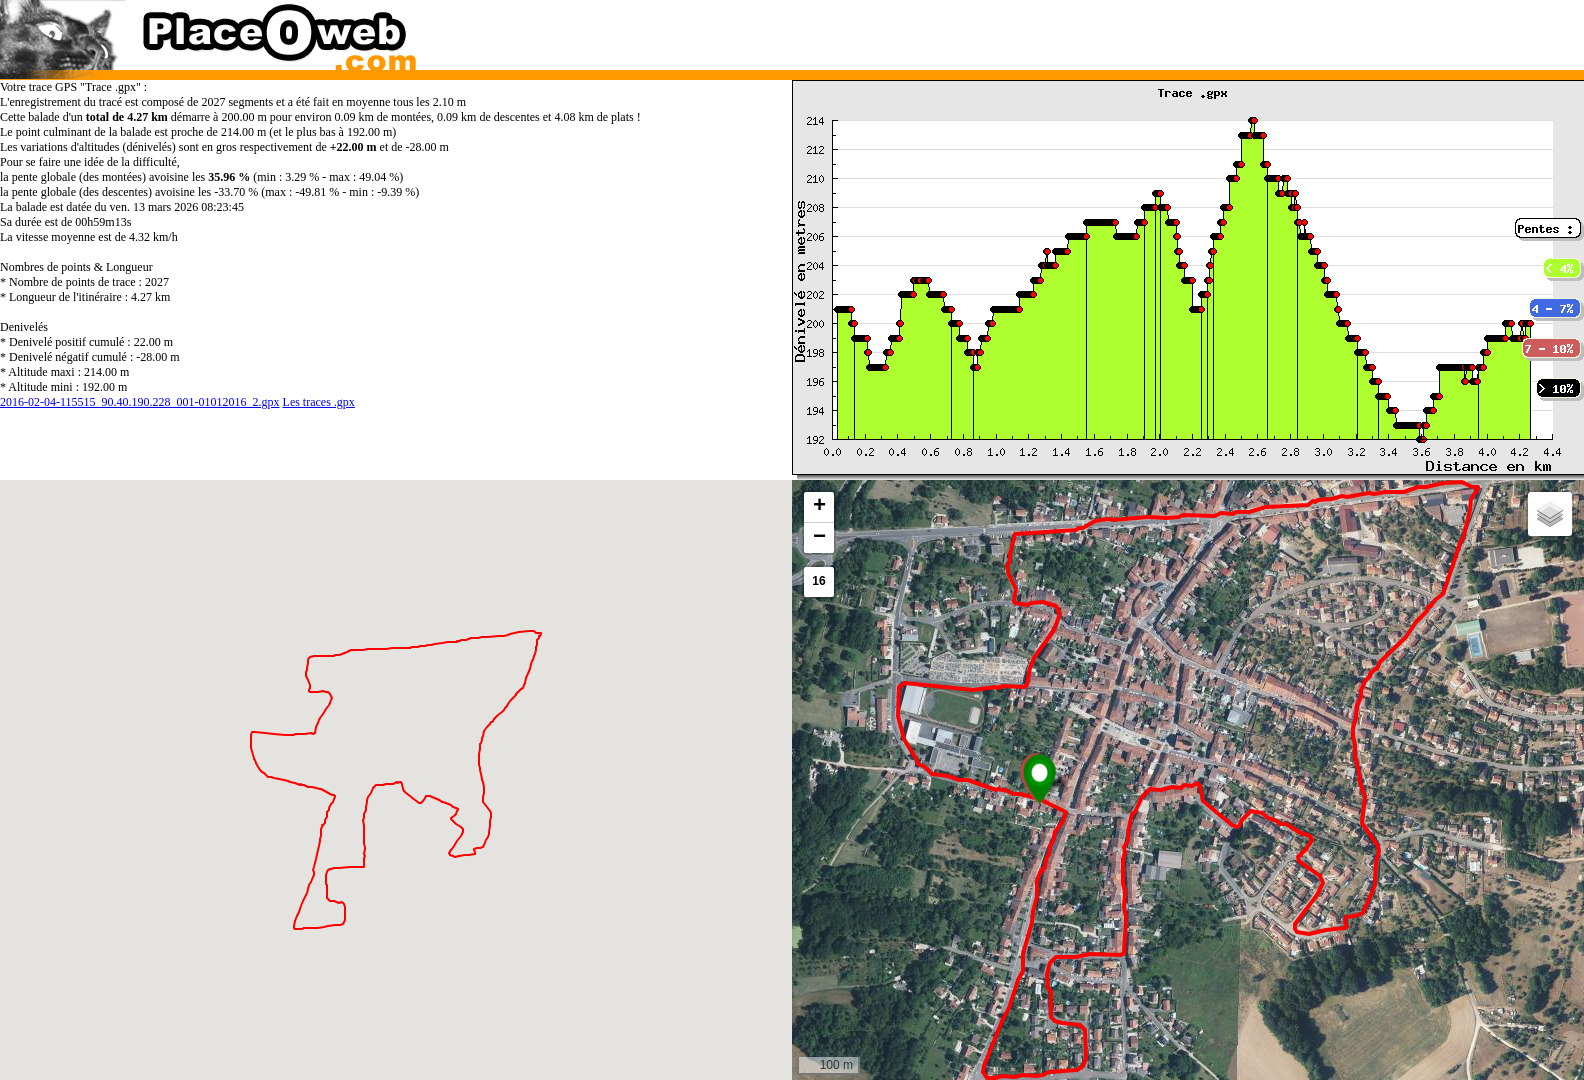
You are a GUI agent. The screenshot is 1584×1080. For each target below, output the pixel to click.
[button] (1039, 779)
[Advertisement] (1167, 30)
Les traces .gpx (319, 402)
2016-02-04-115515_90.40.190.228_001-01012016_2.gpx (140, 402)
